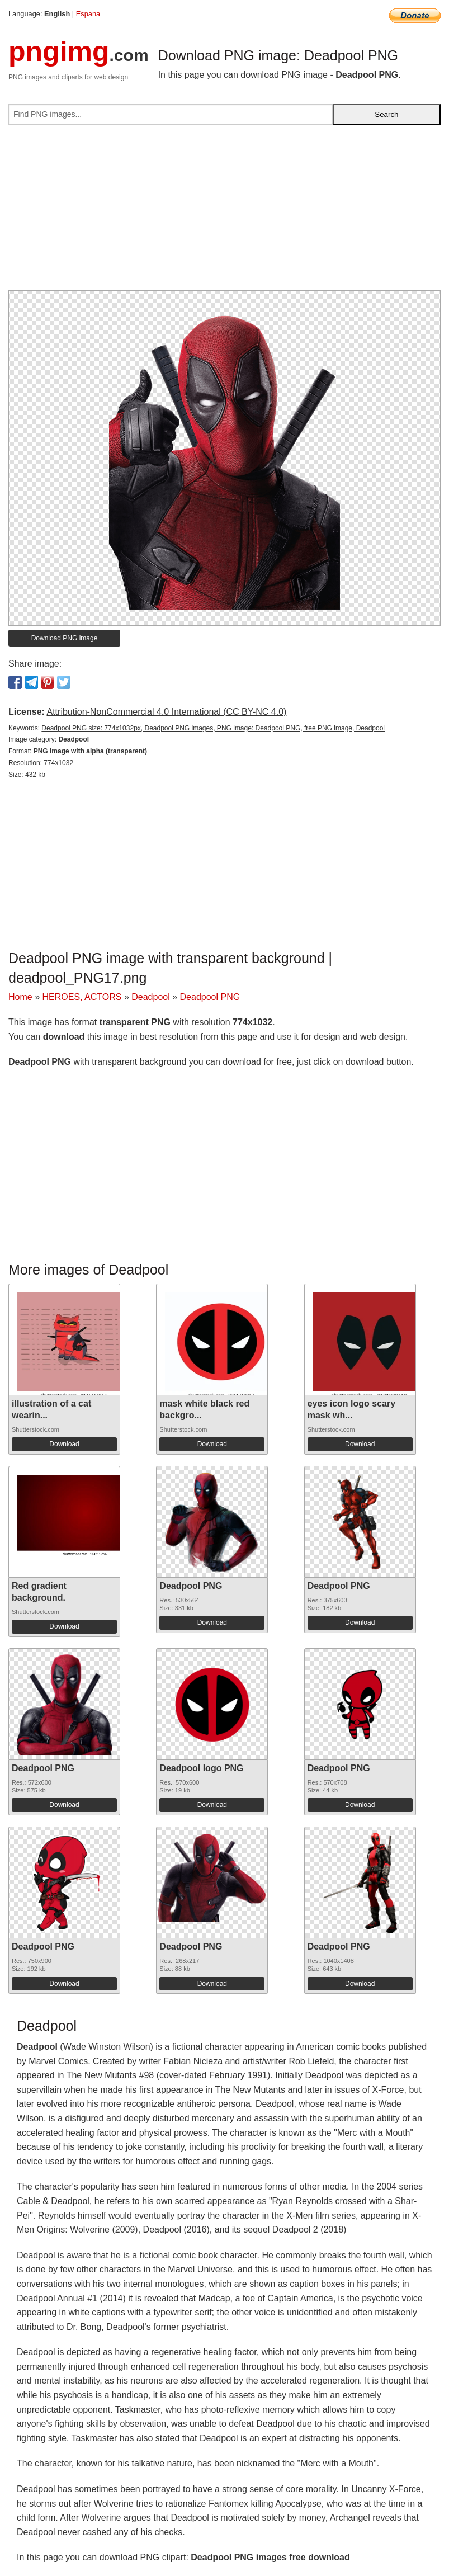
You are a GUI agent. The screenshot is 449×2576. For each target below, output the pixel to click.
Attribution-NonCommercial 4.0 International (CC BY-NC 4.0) (166, 711)
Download (64, 1444)
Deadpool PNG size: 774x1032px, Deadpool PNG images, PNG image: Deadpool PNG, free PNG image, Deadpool (213, 728)
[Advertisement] (224, 212)
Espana (88, 14)
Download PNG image (64, 638)
